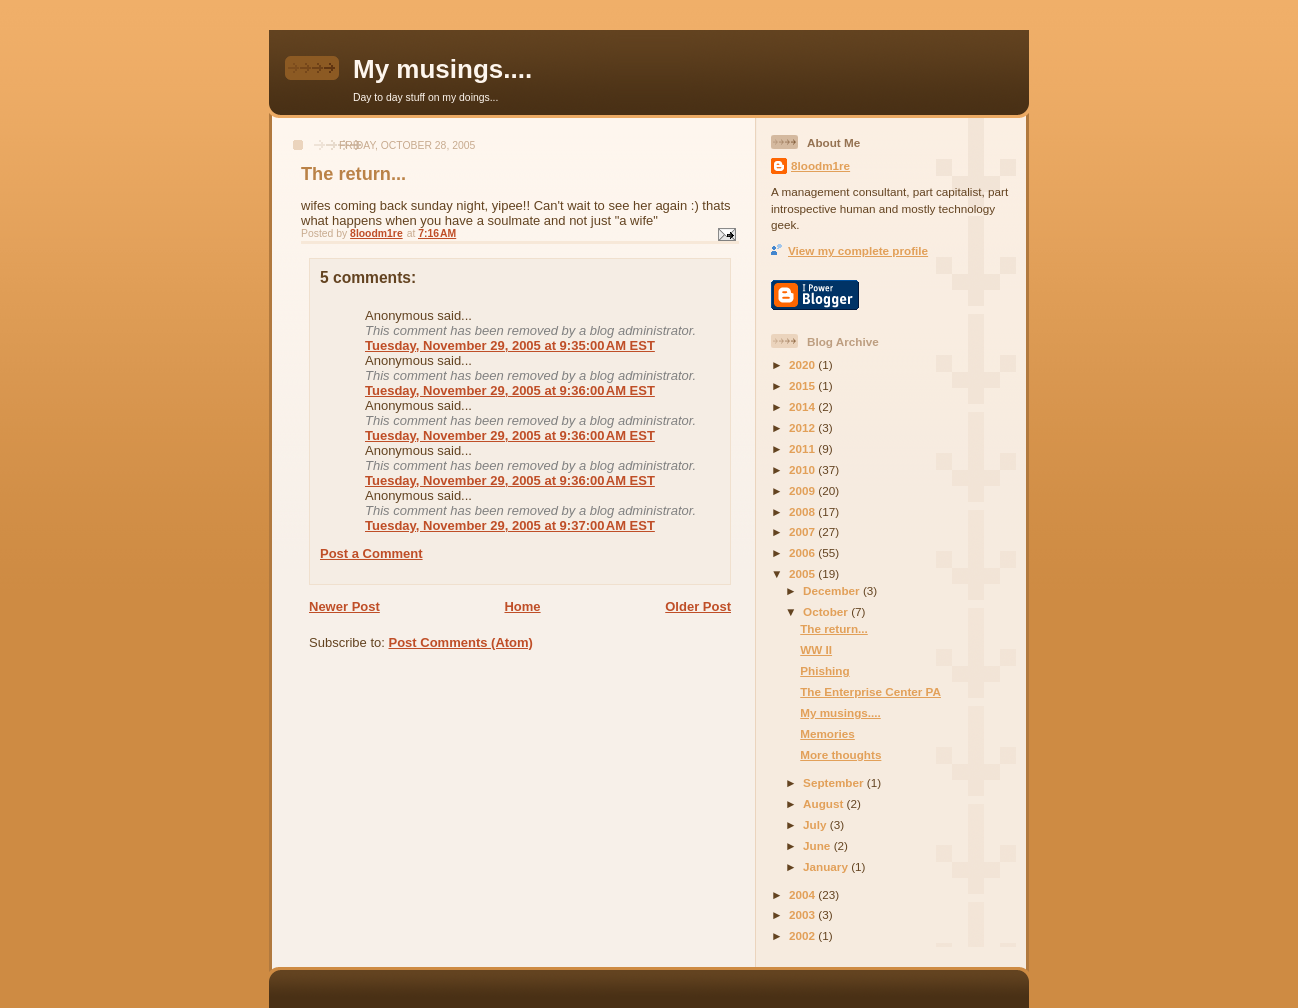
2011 (803, 448)
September (835, 782)
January (827, 866)
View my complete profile (858, 250)
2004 (803, 894)
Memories (827, 733)
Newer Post (344, 606)
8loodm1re (820, 165)
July (816, 824)
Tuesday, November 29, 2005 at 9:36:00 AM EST (510, 390)
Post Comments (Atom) (461, 642)
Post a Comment (371, 553)
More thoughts (840, 754)
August (825, 803)
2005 (803, 573)
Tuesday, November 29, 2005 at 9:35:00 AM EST (510, 345)
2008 (803, 511)
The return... (834, 628)
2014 (803, 406)
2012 (803, 427)
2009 (803, 490)
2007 (803, 531)
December (833, 590)
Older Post (698, 606)
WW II (816, 649)
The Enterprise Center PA (870, 691)
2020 (803, 364)
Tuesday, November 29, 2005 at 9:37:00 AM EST (510, 525)
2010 (803, 469)
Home (522, 606)
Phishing (824, 670)
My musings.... (442, 69)
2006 (803, 552)
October (827, 611)
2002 (803, 935)
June (818, 845)
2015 (803, 385)
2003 (803, 914)
